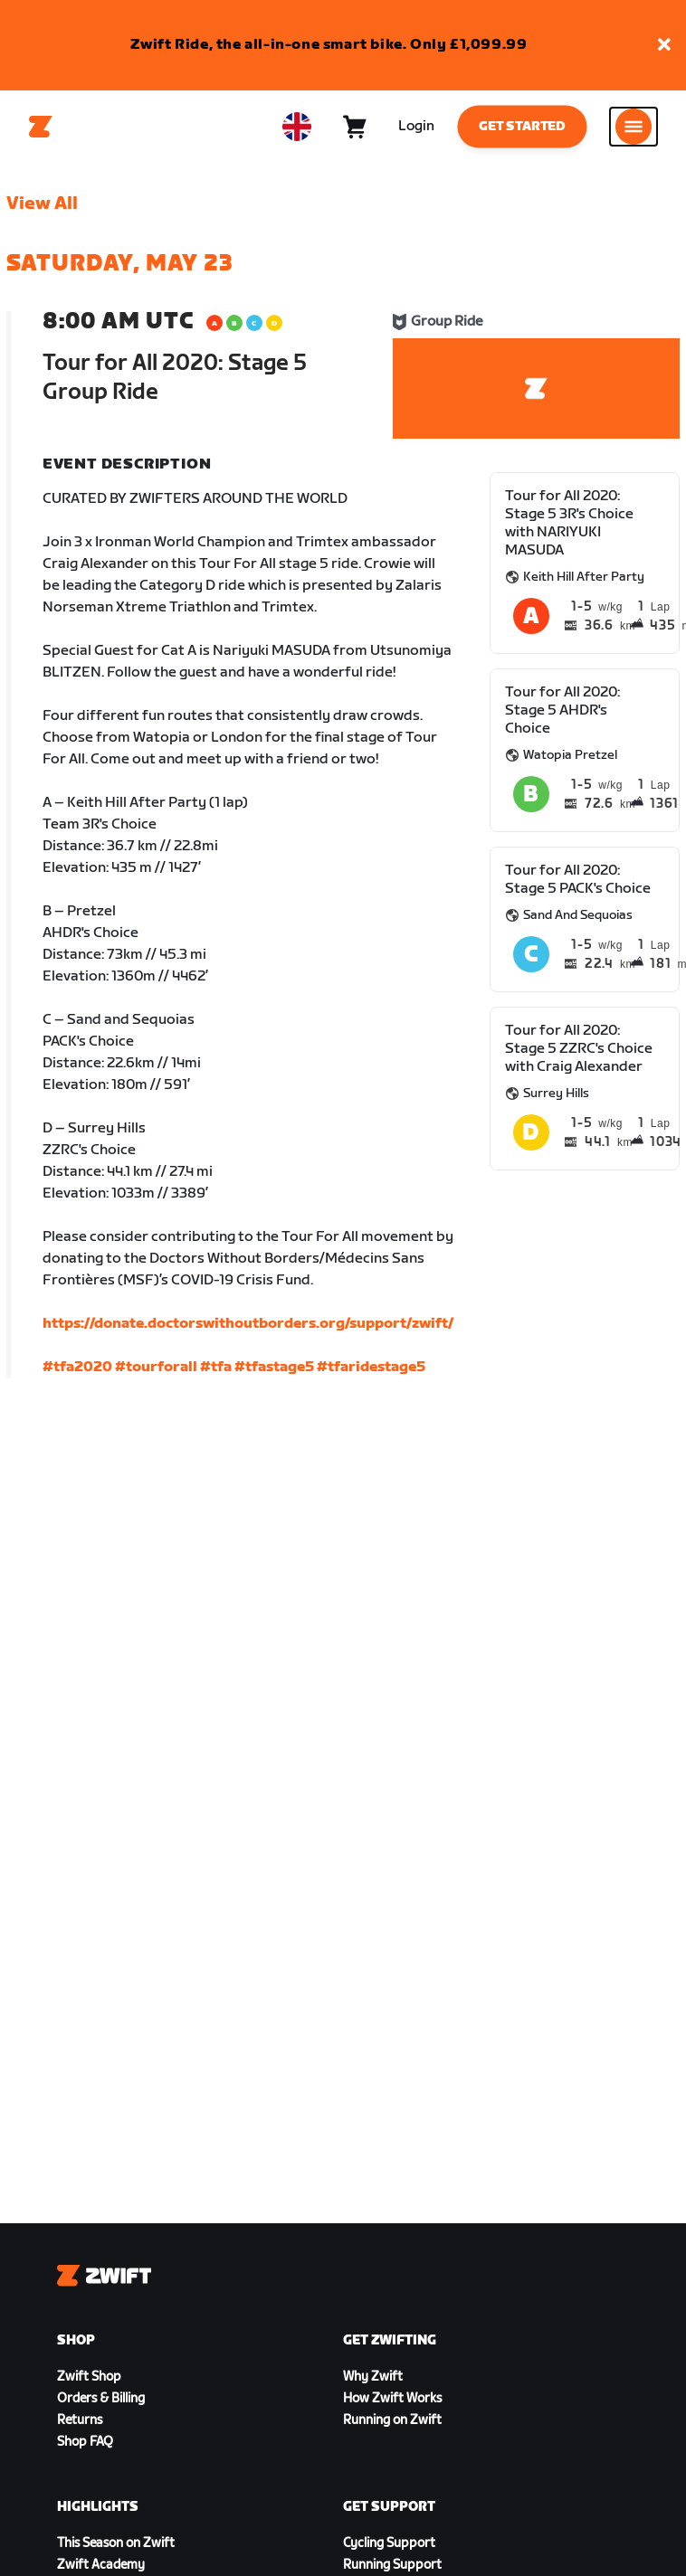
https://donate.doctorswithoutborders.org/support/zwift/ (248, 1323)
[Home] (40, 126)
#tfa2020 (77, 1367)
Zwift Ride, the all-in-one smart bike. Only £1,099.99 (329, 44)
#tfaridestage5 (371, 1367)
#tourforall (156, 1367)
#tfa (216, 1367)
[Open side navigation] (633, 127)
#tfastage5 (274, 1367)
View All (42, 203)
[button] (664, 45)
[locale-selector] (296, 126)
